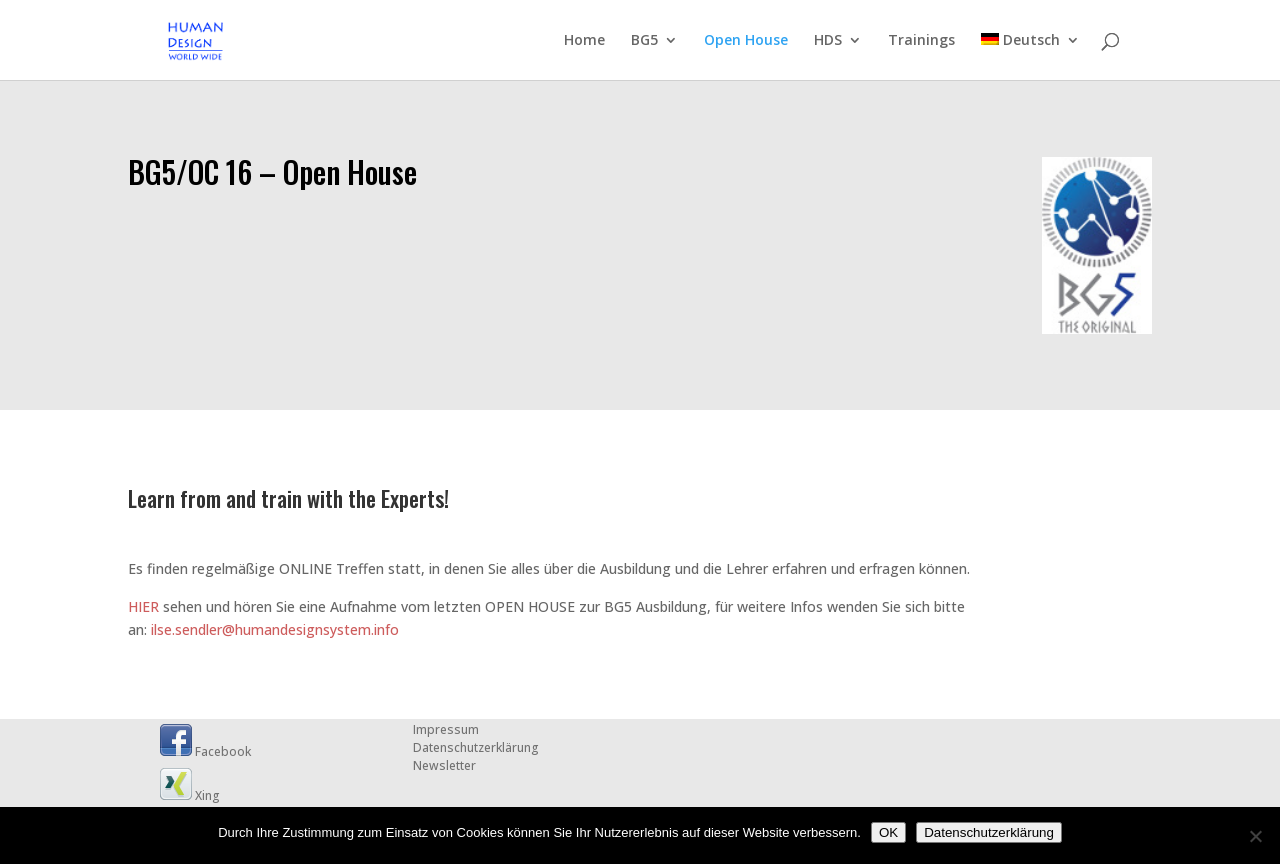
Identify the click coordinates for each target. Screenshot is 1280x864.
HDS (828, 41)
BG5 (644, 41)
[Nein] (1255, 836)
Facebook (205, 751)
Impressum (446, 729)
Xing (190, 795)
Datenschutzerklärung (476, 747)
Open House (746, 41)
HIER (143, 606)
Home (584, 41)
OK (888, 832)
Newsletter (444, 765)
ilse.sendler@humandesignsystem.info (275, 629)
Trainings (921, 41)
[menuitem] (1030, 56)
